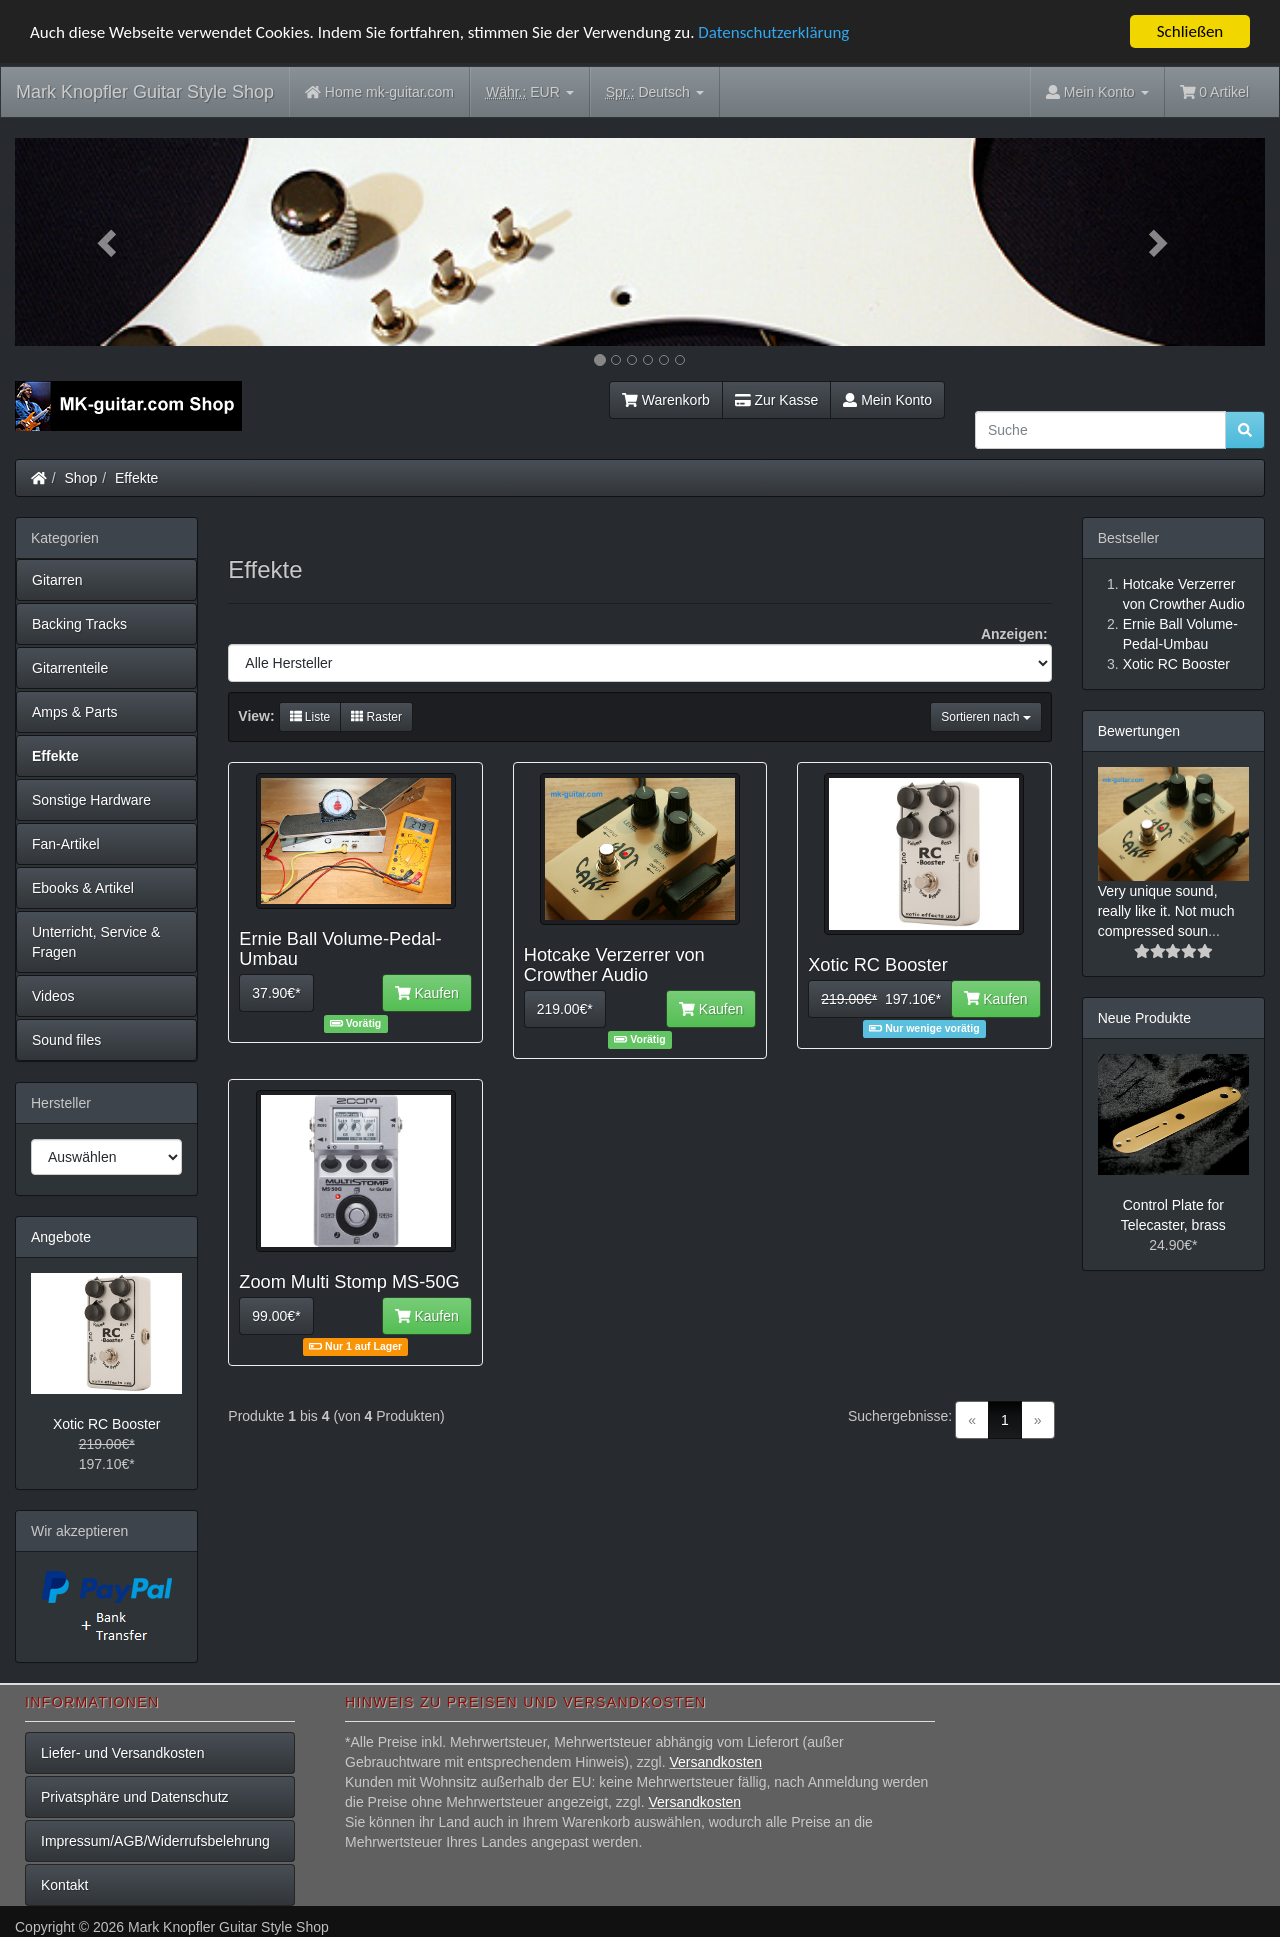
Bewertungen (1139, 731)
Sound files (66, 1040)
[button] (109, 242)
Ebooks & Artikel (83, 888)
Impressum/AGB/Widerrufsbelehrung (155, 1841)
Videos (53, 996)
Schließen (1190, 31)
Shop (81, 478)
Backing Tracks (79, 624)
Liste (310, 717)
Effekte (136, 478)
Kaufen (427, 993)
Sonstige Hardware (91, 800)
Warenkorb (666, 400)
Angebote (61, 1237)
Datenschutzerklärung (773, 32)
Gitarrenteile (70, 668)
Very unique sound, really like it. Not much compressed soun (1166, 911)
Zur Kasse (776, 400)
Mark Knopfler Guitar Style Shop (145, 92)
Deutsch (655, 92)
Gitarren (57, 580)
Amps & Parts (75, 712)
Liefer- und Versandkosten (122, 1753)
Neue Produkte (1144, 1018)
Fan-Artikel (66, 844)
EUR (530, 92)
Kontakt (64, 1885)
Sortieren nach (985, 717)
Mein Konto (887, 400)
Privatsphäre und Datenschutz (135, 1797)
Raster (376, 717)
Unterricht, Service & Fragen (96, 942)
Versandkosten (715, 1762)
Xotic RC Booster (106, 1424)
